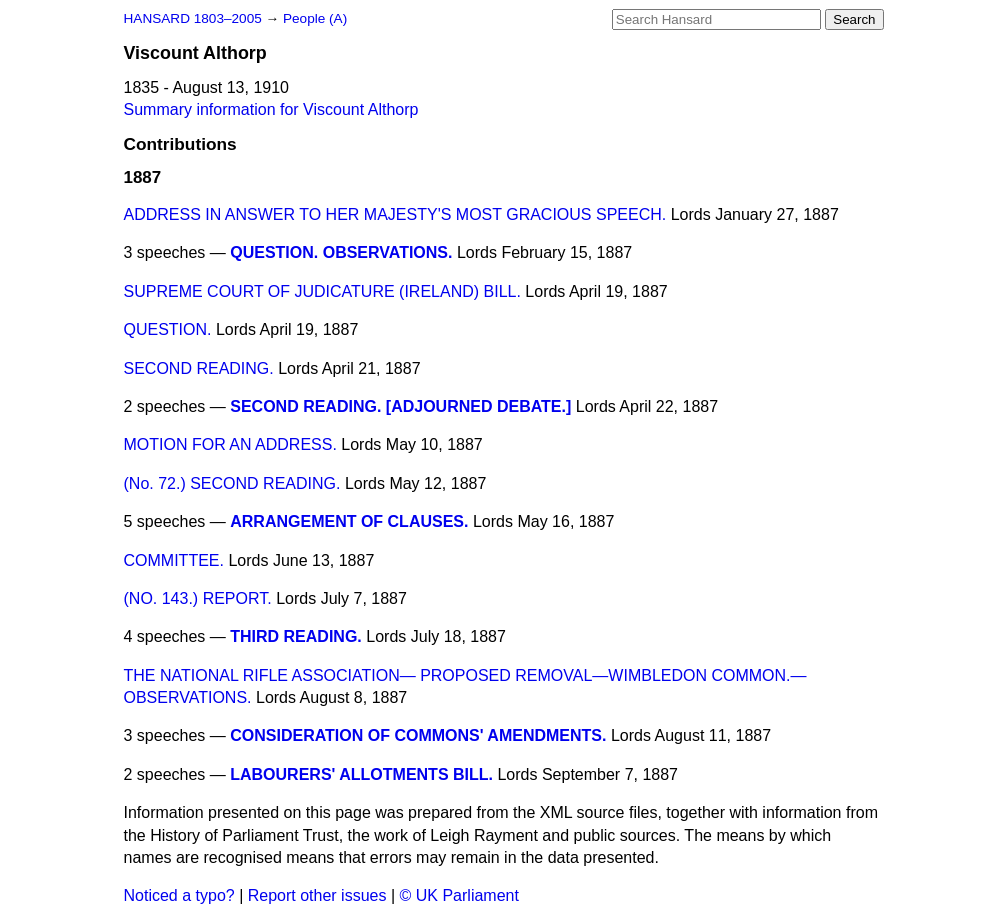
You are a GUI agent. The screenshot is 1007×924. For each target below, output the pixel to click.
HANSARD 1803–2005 (193, 18)
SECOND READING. (199, 368)
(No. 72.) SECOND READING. (232, 483)
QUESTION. (168, 329)
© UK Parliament (459, 895)
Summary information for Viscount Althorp (271, 109)
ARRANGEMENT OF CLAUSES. (349, 521)
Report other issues (317, 895)
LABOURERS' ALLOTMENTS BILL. (361, 774)
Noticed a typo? (179, 895)
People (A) (315, 18)
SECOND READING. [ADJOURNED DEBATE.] (400, 406)
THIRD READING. (296, 636)
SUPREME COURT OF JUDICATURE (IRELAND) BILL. (322, 291)
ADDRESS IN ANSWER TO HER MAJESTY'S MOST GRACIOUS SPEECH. (395, 214)
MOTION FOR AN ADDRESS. (230, 444)
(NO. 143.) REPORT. (198, 598)
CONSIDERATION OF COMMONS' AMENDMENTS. (418, 735)
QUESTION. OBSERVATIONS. (341, 252)
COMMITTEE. (174, 560)
